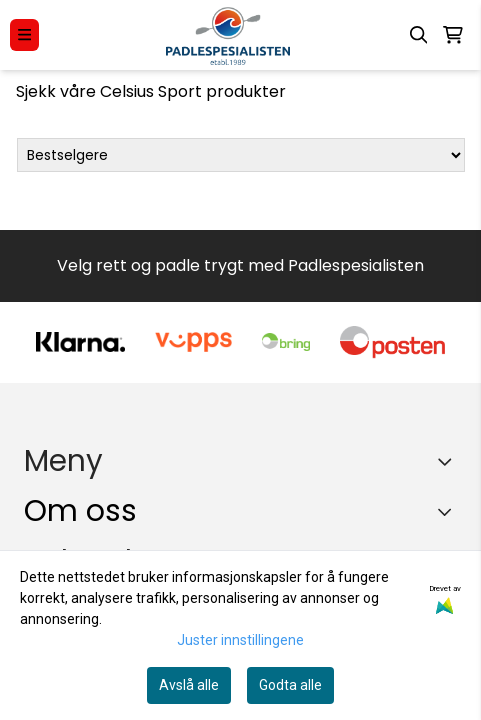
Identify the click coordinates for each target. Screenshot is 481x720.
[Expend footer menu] (449, 461)
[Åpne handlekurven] (453, 35)
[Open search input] (419, 35)
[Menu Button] (24, 34)
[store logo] (227, 35)
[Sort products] (241, 155)
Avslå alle (189, 685)
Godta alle (290, 685)
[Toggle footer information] (449, 512)
